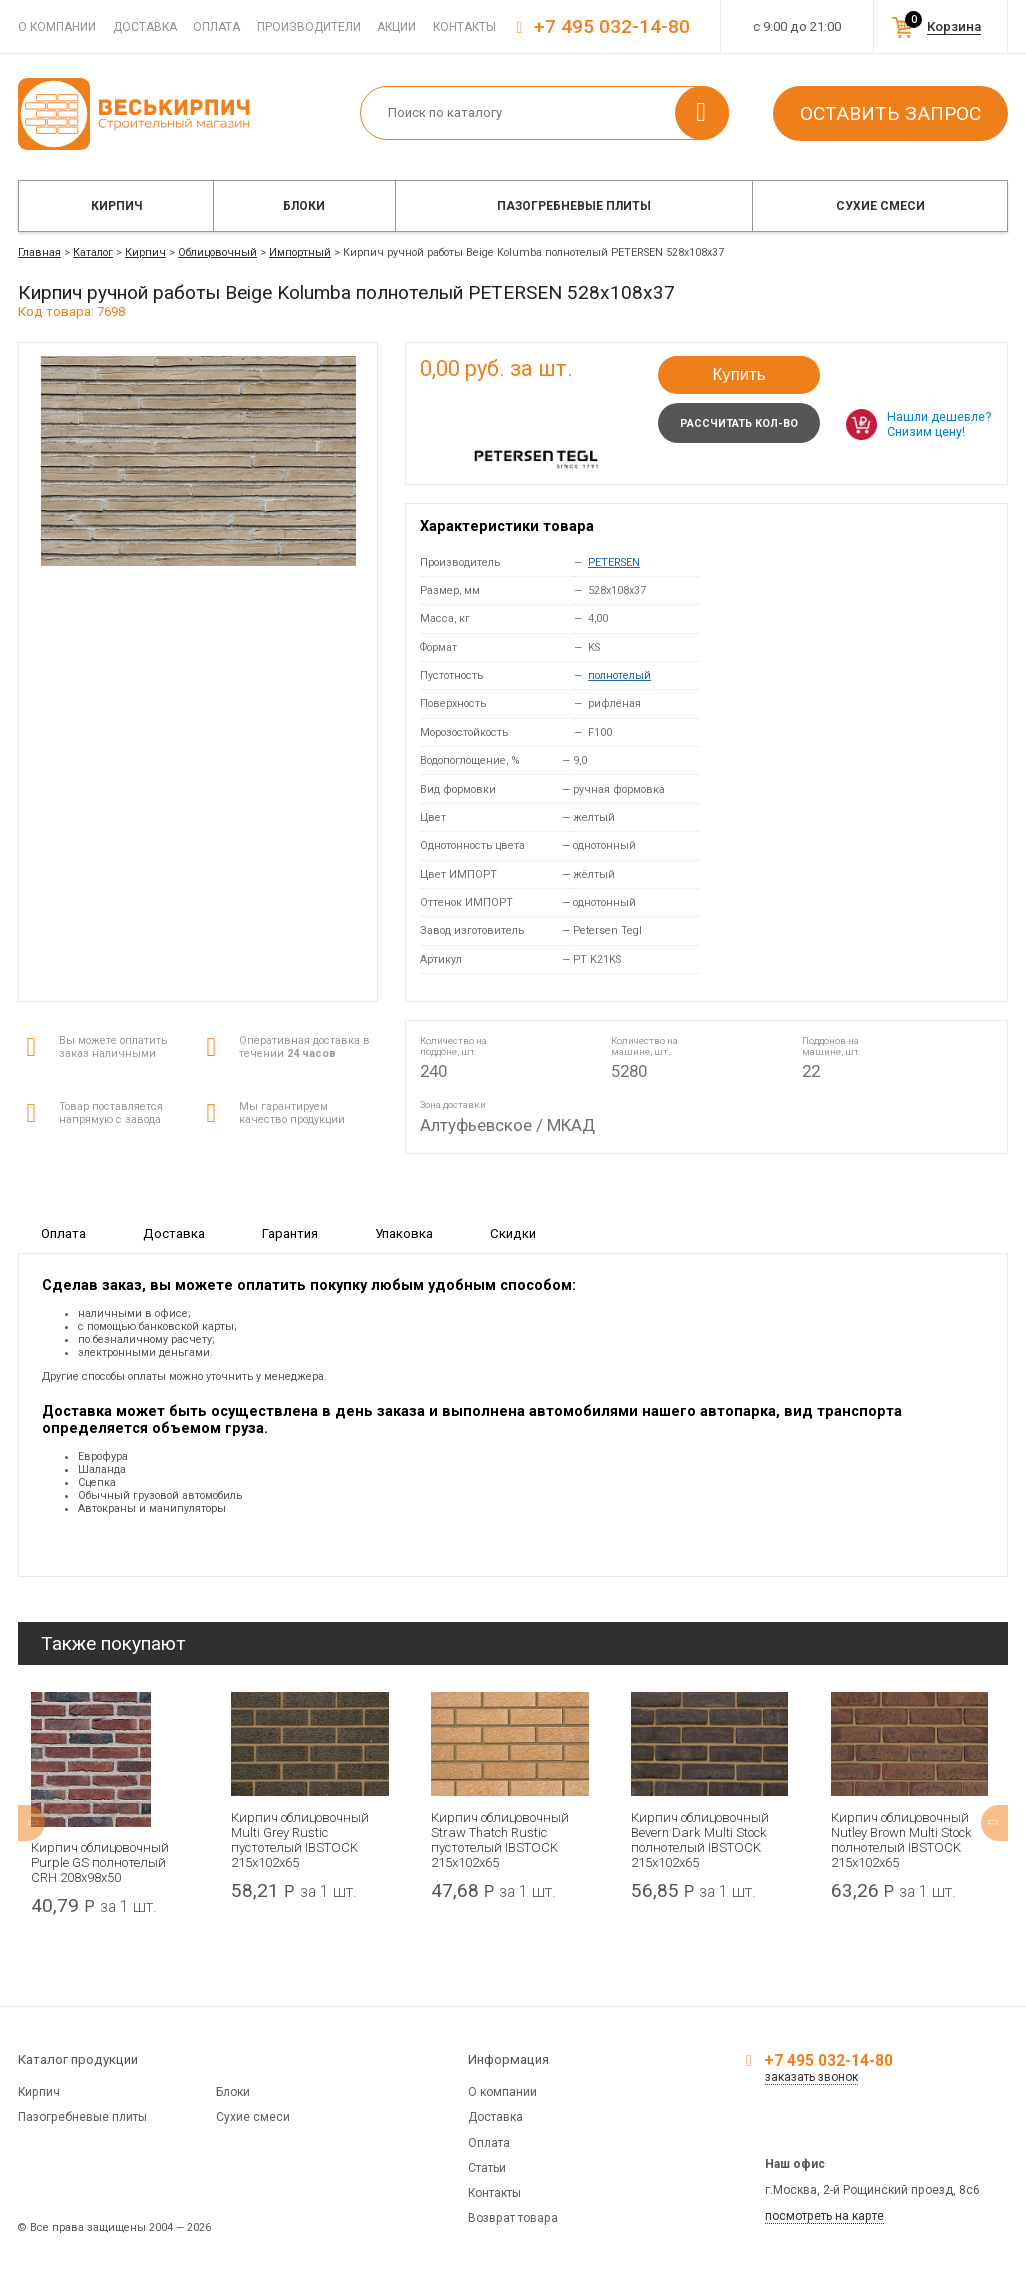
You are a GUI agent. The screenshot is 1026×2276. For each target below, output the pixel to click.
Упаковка (404, 1233)
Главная (39, 252)
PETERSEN (614, 562)
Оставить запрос (890, 113)
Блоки (304, 206)
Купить (738, 374)
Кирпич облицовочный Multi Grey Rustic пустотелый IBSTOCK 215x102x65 (300, 1840)
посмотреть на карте (824, 2216)
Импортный (300, 252)
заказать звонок (811, 2077)
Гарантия (290, 1233)
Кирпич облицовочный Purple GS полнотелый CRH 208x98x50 (100, 1862)
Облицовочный (217, 252)
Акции (396, 27)
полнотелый (619, 675)
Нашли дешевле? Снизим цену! (939, 424)
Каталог (93, 252)
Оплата (216, 27)
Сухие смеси (880, 206)
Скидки (513, 1233)
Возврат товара (513, 2218)
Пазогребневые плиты (574, 206)
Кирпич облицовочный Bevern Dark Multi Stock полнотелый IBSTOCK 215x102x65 (700, 1840)
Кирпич (116, 206)
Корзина (954, 26)
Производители (309, 27)
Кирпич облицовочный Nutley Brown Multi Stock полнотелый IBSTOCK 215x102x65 (901, 1840)
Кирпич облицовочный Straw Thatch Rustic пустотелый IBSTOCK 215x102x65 (500, 1840)
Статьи (487, 2168)
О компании (57, 27)
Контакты (464, 27)
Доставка (145, 27)
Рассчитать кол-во (739, 423)
